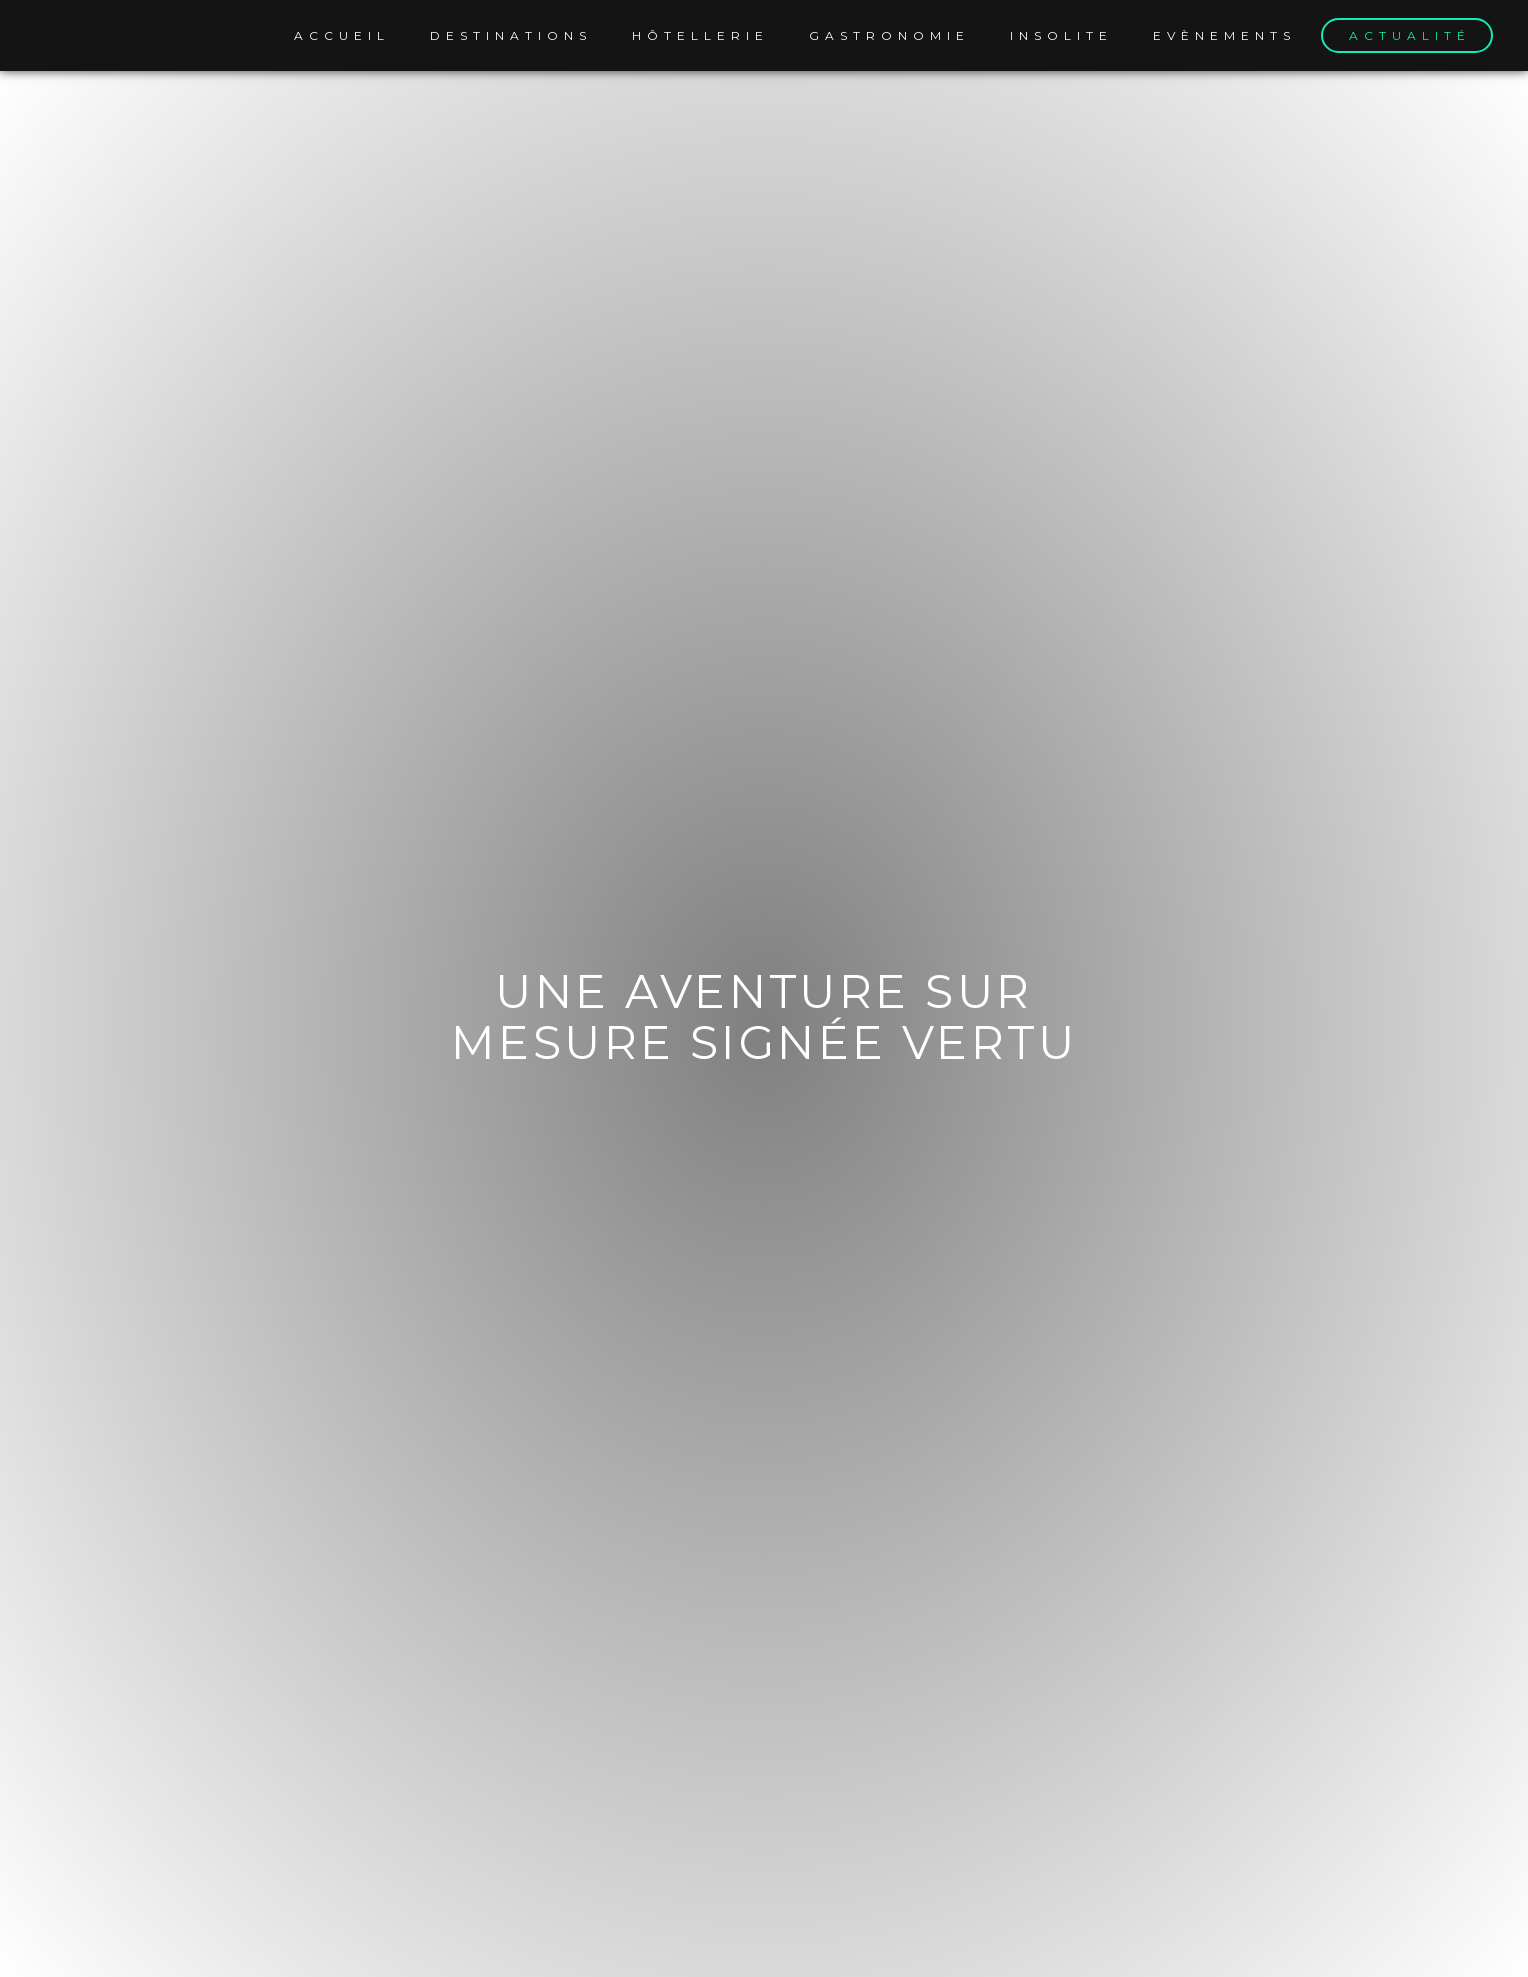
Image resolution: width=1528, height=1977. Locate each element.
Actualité (1410, 35)
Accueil (342, 35)
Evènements (1224, 35)
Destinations (511, 35)
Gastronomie (889, 35)
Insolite (1061, 35)
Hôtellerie (700, 35)
